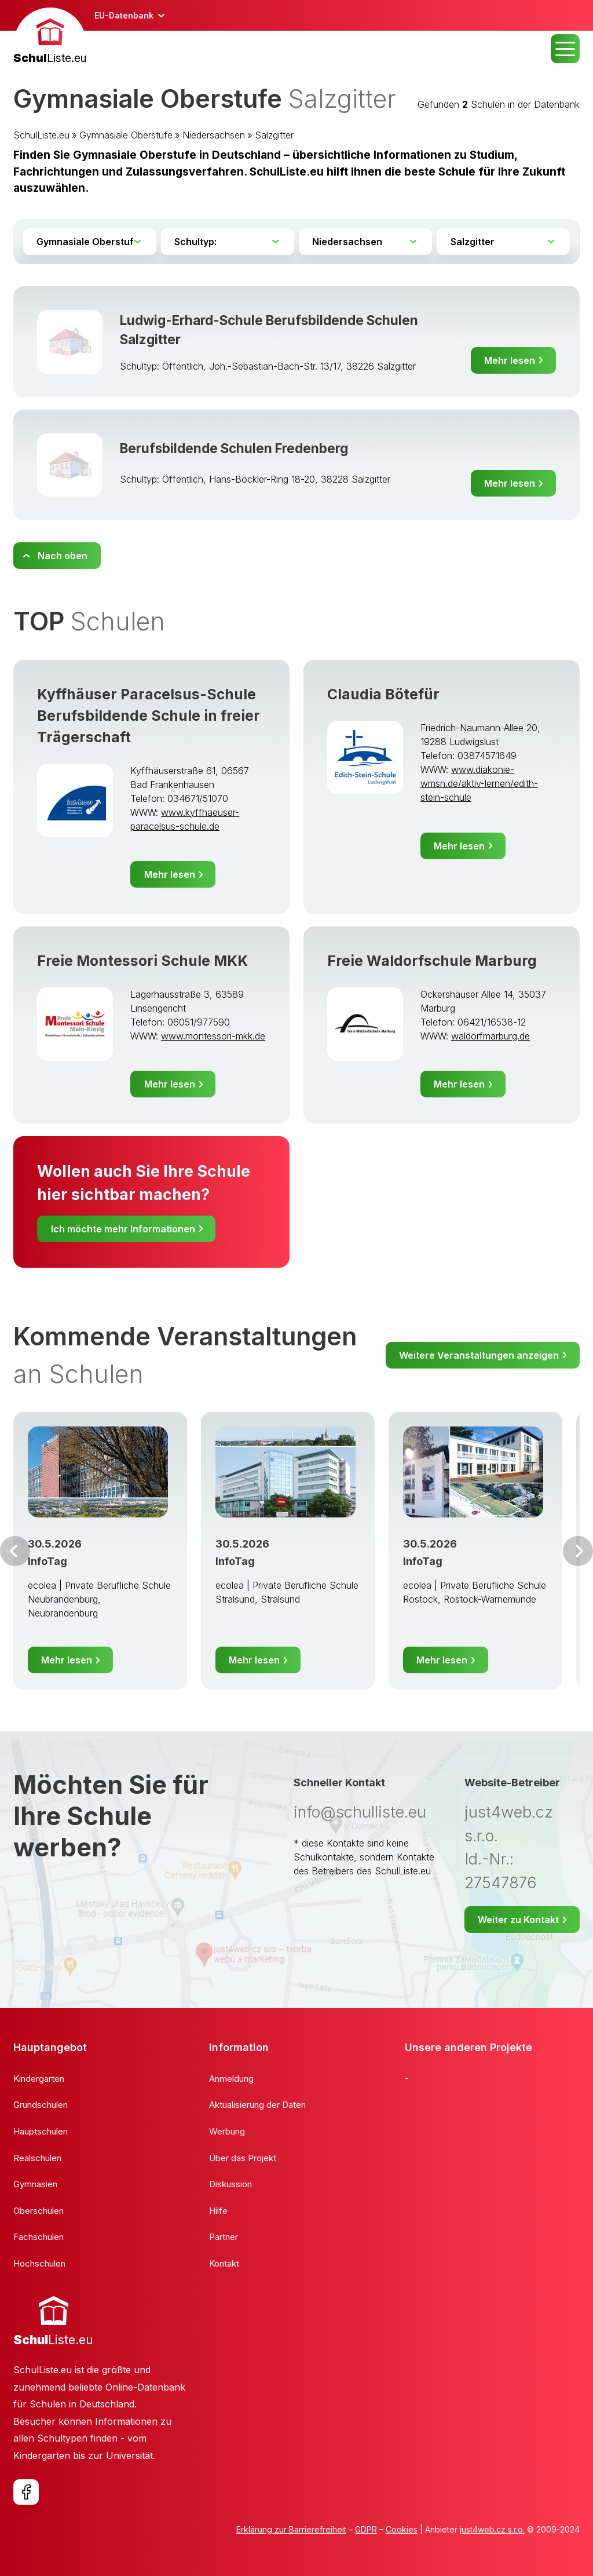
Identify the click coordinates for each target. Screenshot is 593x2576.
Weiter (578, 1551)
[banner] (49, 37)
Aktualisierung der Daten (257, 2104)
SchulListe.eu (41, 135)
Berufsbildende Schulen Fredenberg (234, 448)
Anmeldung (231, 2078)
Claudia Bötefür (383, 694)
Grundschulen (40, 2104)
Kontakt (224, 2263)
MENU (565, 48)
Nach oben (62, 555)
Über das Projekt (242, 2157)
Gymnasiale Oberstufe (126, 135)
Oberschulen (38, 2210)
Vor (15, 1551)
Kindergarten (38, 2078)
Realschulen (37, 2157)
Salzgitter (274, 135)
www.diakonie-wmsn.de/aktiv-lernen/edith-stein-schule (479, 783)
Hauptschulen (40, 2131)
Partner (223, 2236)
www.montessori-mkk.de (213, 1036)
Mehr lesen (509, 360)
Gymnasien (35, 2184)
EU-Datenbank (123, 15)
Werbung (227, 2131)
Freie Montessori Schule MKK (142, 960)
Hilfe (218, 2210)
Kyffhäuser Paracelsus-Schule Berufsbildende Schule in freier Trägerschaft (148, 715)
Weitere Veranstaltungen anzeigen (479, 1355)
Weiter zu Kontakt (518, 1919)
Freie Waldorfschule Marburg (432, 960)
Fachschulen (38, 2236)
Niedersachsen (213, 135)
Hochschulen (39, 2263)
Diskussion (230, 2184)
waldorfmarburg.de (490, 1036)
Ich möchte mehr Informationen (123, 1229)
